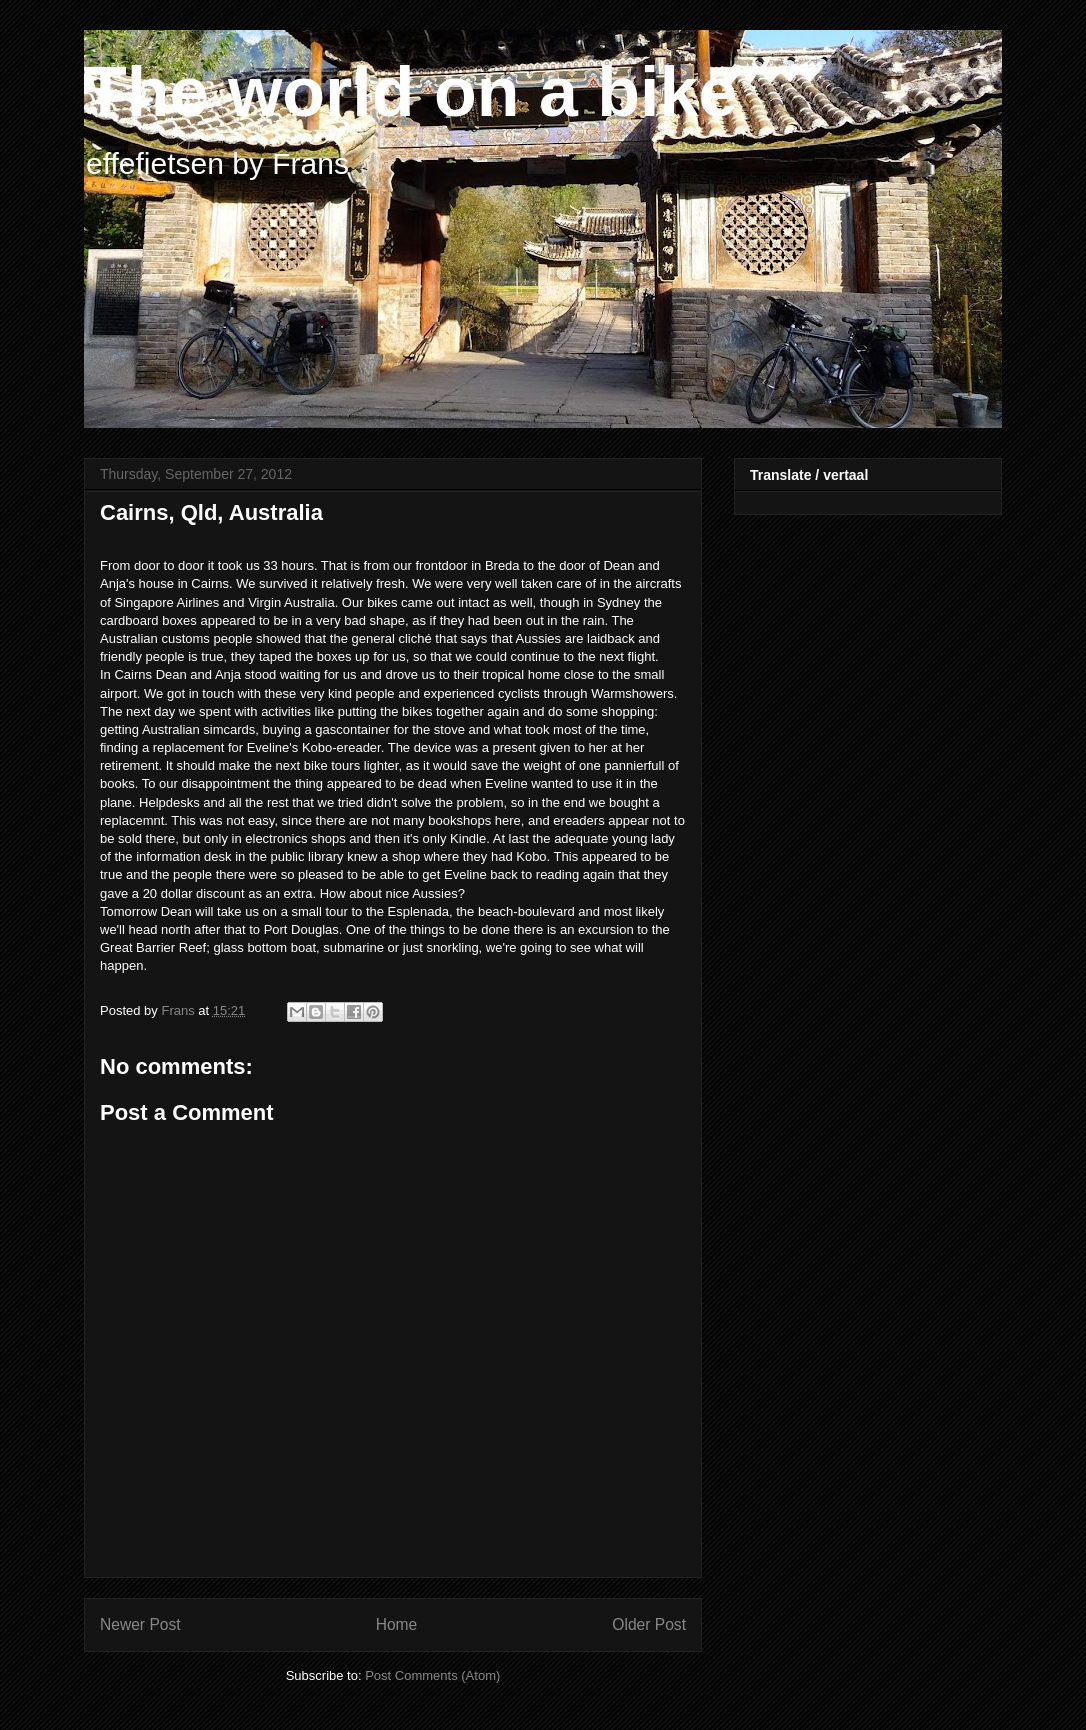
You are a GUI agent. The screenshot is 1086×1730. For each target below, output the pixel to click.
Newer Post (140, 1624)
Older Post (649, 1624)
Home (397, 1624)
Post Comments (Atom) (432, 1675)
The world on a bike (410, 92)
